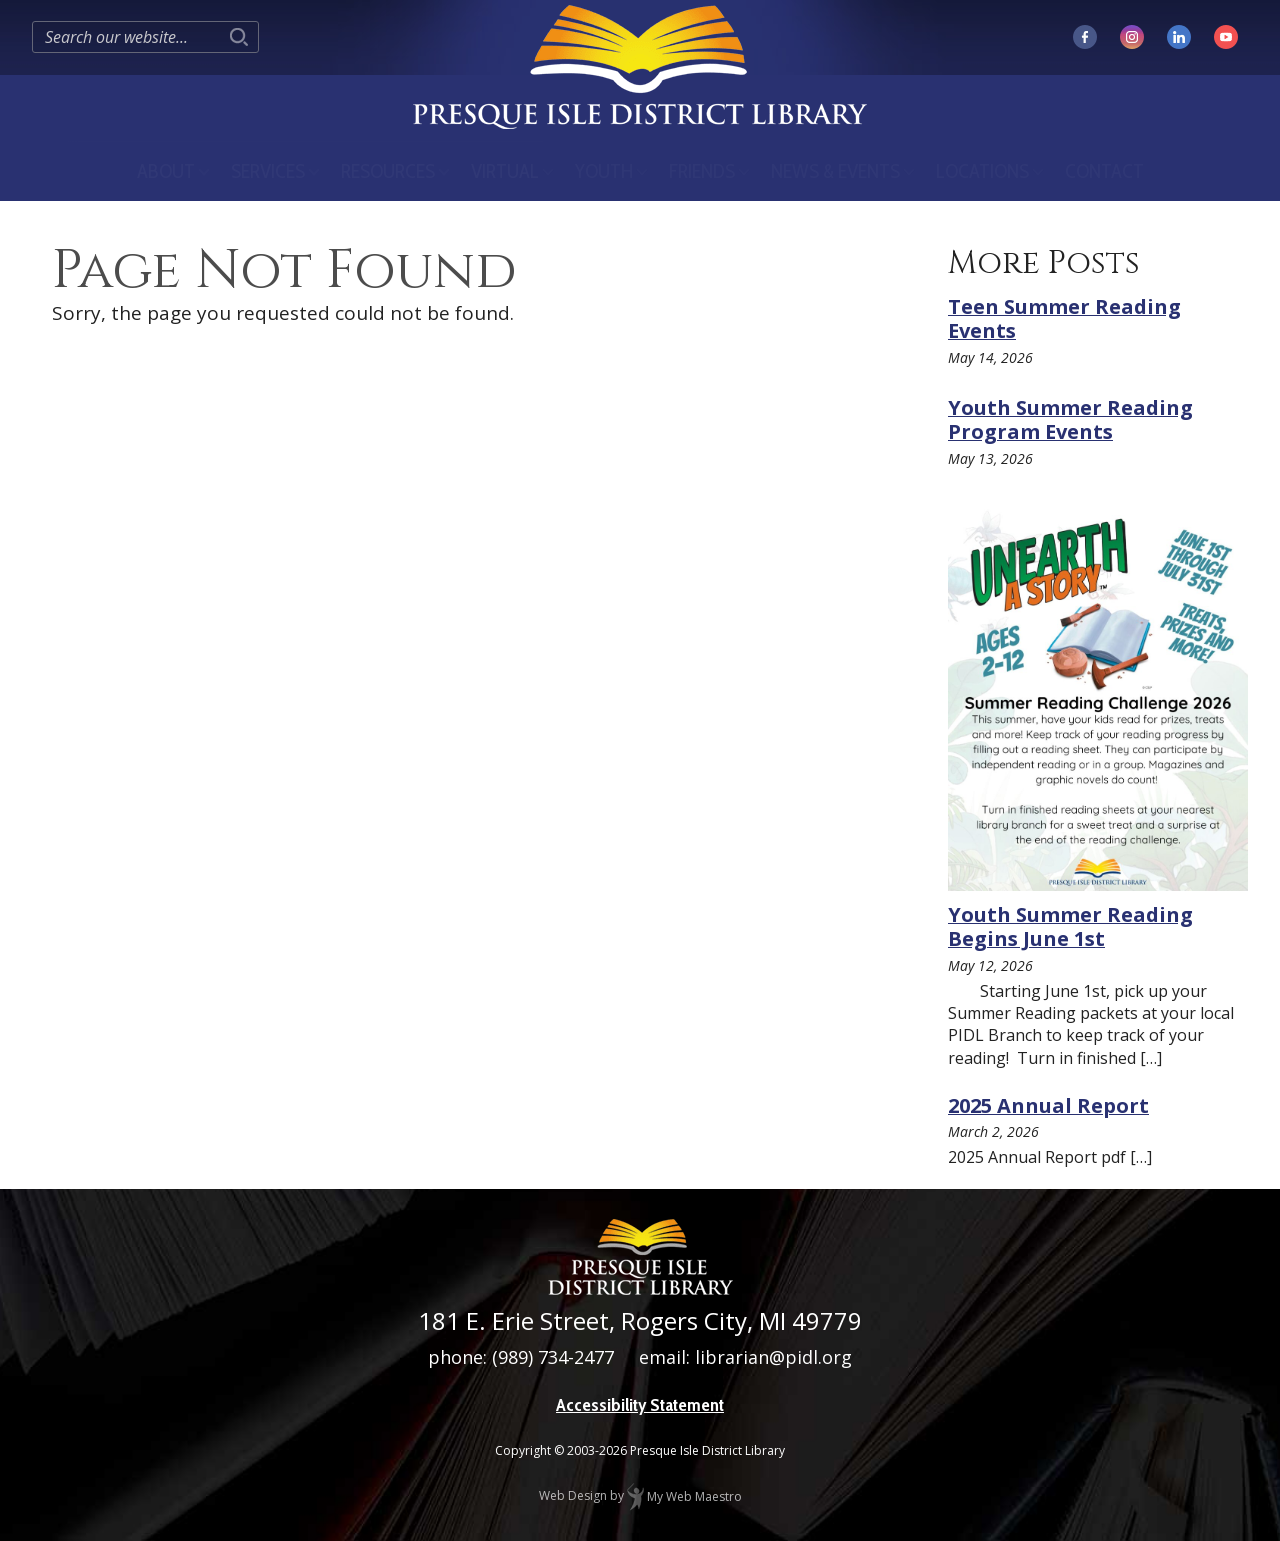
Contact (1104, 171)
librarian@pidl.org (773, 1357)
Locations (982, 171)
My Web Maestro (684, 1496)
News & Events (835, 171)
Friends (702, 171)
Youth (604, 171)
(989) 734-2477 (553, 1357)
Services (268, 171)
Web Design (573, 1496)
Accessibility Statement (640, 1405)
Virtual (505, 171)
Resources (388, 171)
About (166, 171)
